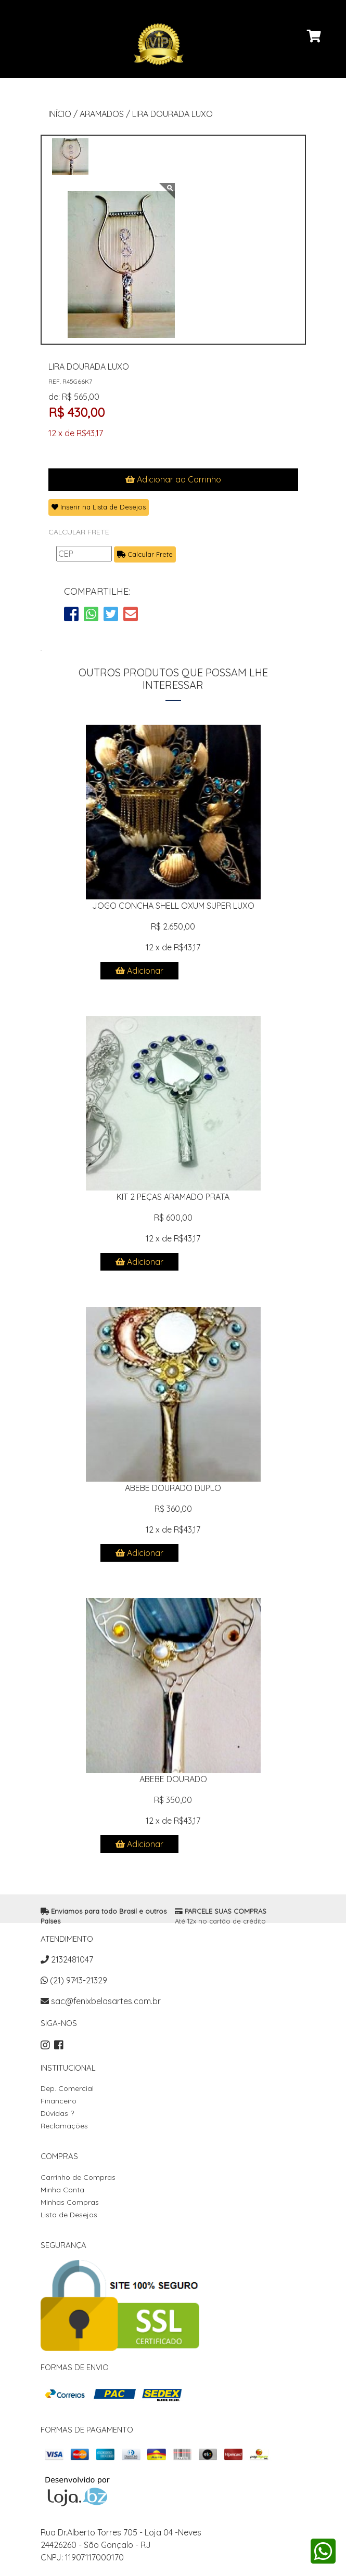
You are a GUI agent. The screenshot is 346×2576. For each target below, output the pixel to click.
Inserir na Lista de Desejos (99, 507)
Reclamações (64, 2125)
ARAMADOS (102, 114)
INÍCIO (59, 114)
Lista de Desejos (69, 2214)
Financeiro (58, 2101)
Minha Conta (62, 2189)
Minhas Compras (70, 2202)
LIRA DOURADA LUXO (172, 114)
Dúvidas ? (57, 2113)
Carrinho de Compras (78, 2177)
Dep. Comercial (67, 2088)
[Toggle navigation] (35, 90)
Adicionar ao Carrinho (173, 479)
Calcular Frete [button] (145, 554)
